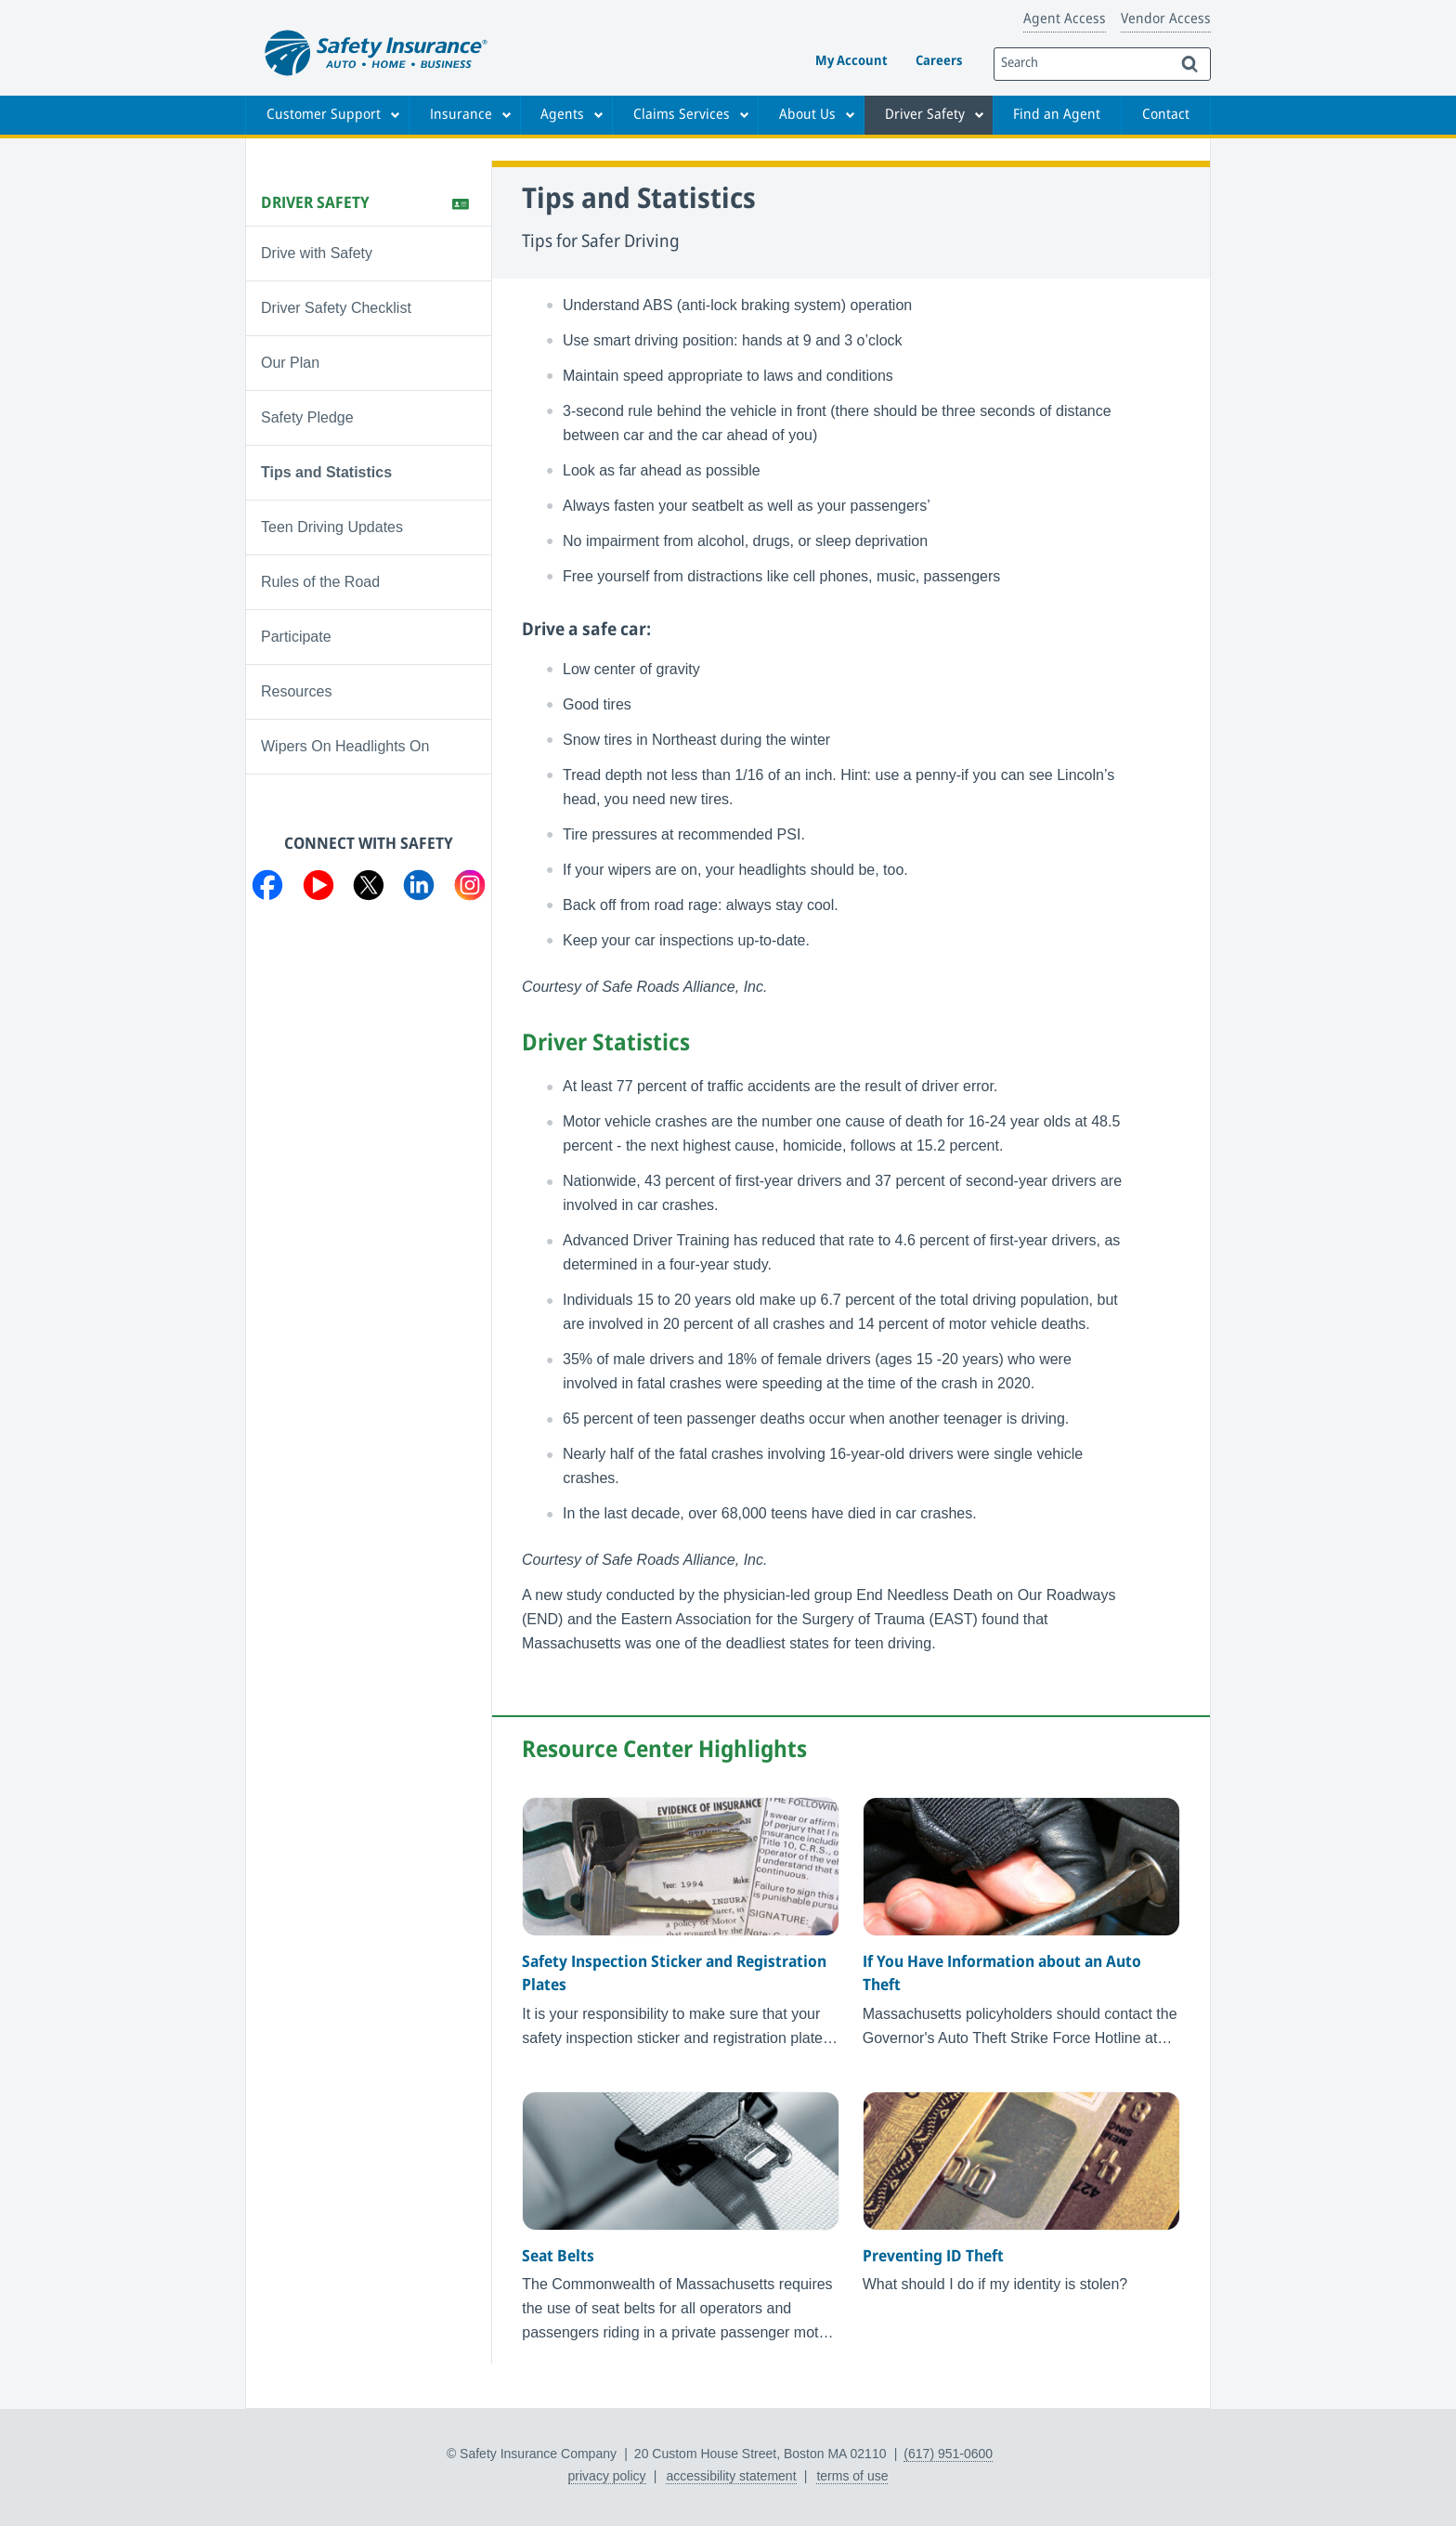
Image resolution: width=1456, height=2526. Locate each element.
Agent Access (1064, 19)
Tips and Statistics (326, 472)
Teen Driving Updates (332, 527)
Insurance (461, 115)
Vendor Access (1166, 19)
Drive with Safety (316, 253)
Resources (296, 691)
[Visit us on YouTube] (318, 888)
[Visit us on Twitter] (368, 888)
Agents (562, 115)
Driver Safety (925, 115)
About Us (807, 115)
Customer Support (323, 115)
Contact (1166, 115)
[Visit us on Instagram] (469, 888)
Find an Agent (1056, 115)
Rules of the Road (320, 582)
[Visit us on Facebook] (267, 888)
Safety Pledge (307, 417)
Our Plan (290, 363)
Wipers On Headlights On (345, 746)
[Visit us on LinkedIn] (418, 888)
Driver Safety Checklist (336, 308)
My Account (851, 62)
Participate (296, 637)
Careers (939, 62)
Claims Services (681, 115)
